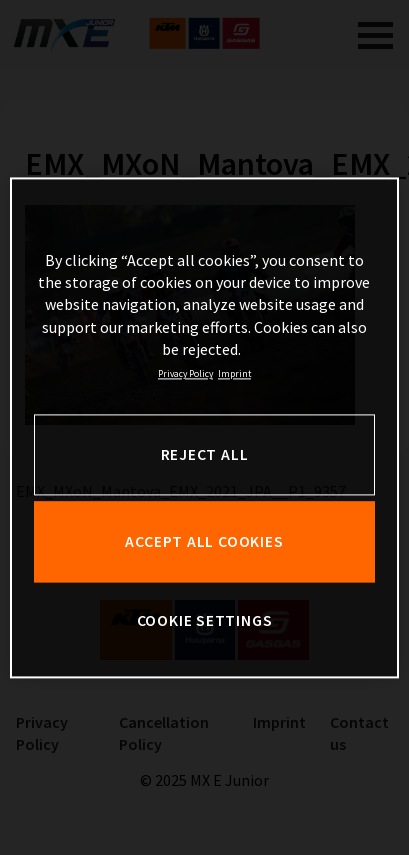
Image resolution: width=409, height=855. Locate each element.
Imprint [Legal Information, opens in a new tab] (234, 375)
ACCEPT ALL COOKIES (204, 541)
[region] (204, 427)
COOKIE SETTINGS (205, 621)
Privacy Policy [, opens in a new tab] (185, 375)
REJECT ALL (205, 454)
